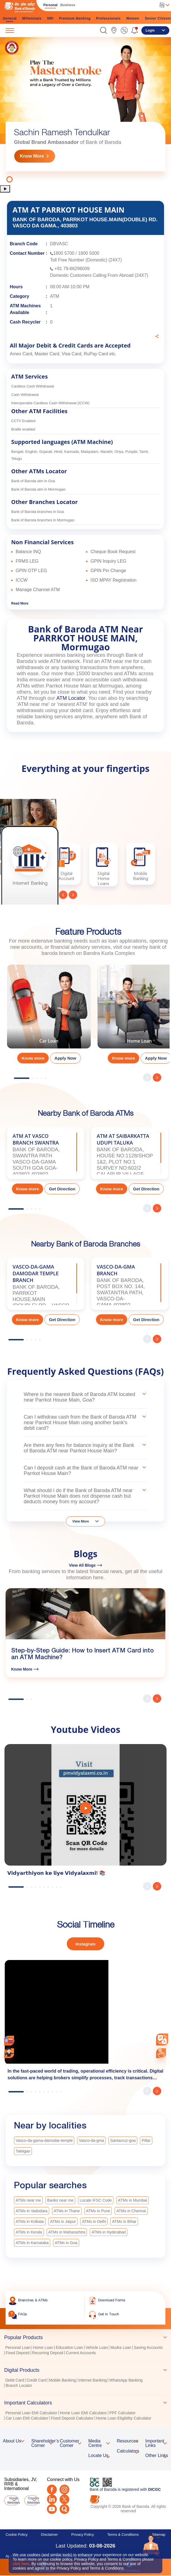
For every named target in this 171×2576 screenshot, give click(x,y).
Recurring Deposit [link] (47, 2353)
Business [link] (67, 5)
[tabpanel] (85, 111)
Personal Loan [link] (17, 2347)
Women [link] (132, 18)
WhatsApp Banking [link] (125, 2380)
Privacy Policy (82, 2534)
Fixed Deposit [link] (18, 2353)
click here (21, 2563)
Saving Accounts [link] (148, 2347)
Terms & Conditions (123, 2534)
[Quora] (64, 2509)
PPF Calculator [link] (122, 2413)
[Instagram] (64, 2489)
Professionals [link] (108, 18)
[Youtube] (52, 2509)
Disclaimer (49, 2534)
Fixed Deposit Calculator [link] (72, 2418)
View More (80, 1521)
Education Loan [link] (69, 2347)
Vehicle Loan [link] (97, 2347)
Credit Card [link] (37, 2380)
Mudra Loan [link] (120, 2347)
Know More (32, 156)
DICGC (154, 2489)
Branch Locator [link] (19, 2385)
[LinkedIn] (52, 2499)
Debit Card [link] (14, 2380)
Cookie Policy (17, 2534)
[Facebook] (52, 2489)
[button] (103, 30)
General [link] (10, 18)
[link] (113, 30)
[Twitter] (64, 2499)
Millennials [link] (32, 18)
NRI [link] (50, 18)
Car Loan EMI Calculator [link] (27, 2418)
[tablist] (85, 2375)
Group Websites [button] (13, 2500)
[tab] (85, 2337)
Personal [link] (50, 5)
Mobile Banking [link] (62, 2380)
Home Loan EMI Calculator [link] (83, 2413)
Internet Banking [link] (92, 2380)
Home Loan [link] (43, 2347)
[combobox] (162, 2039)
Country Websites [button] (33, 2500)
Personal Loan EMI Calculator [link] (31, 2413)
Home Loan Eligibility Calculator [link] (123, 2418)
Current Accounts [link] (81, 2353)
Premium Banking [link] (75, 18)
